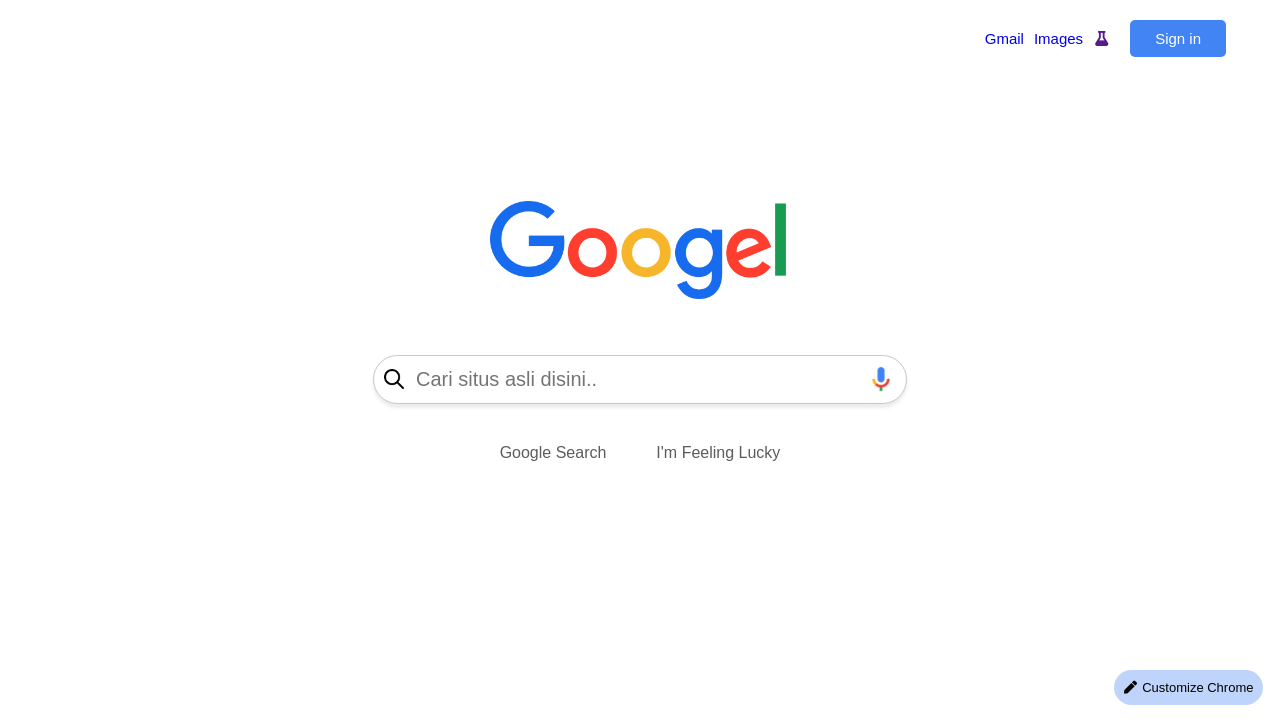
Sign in (1178, 38)
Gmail (1004, 38)
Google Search (553, 452)
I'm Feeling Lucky (718, 452)
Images (1058, 38)
